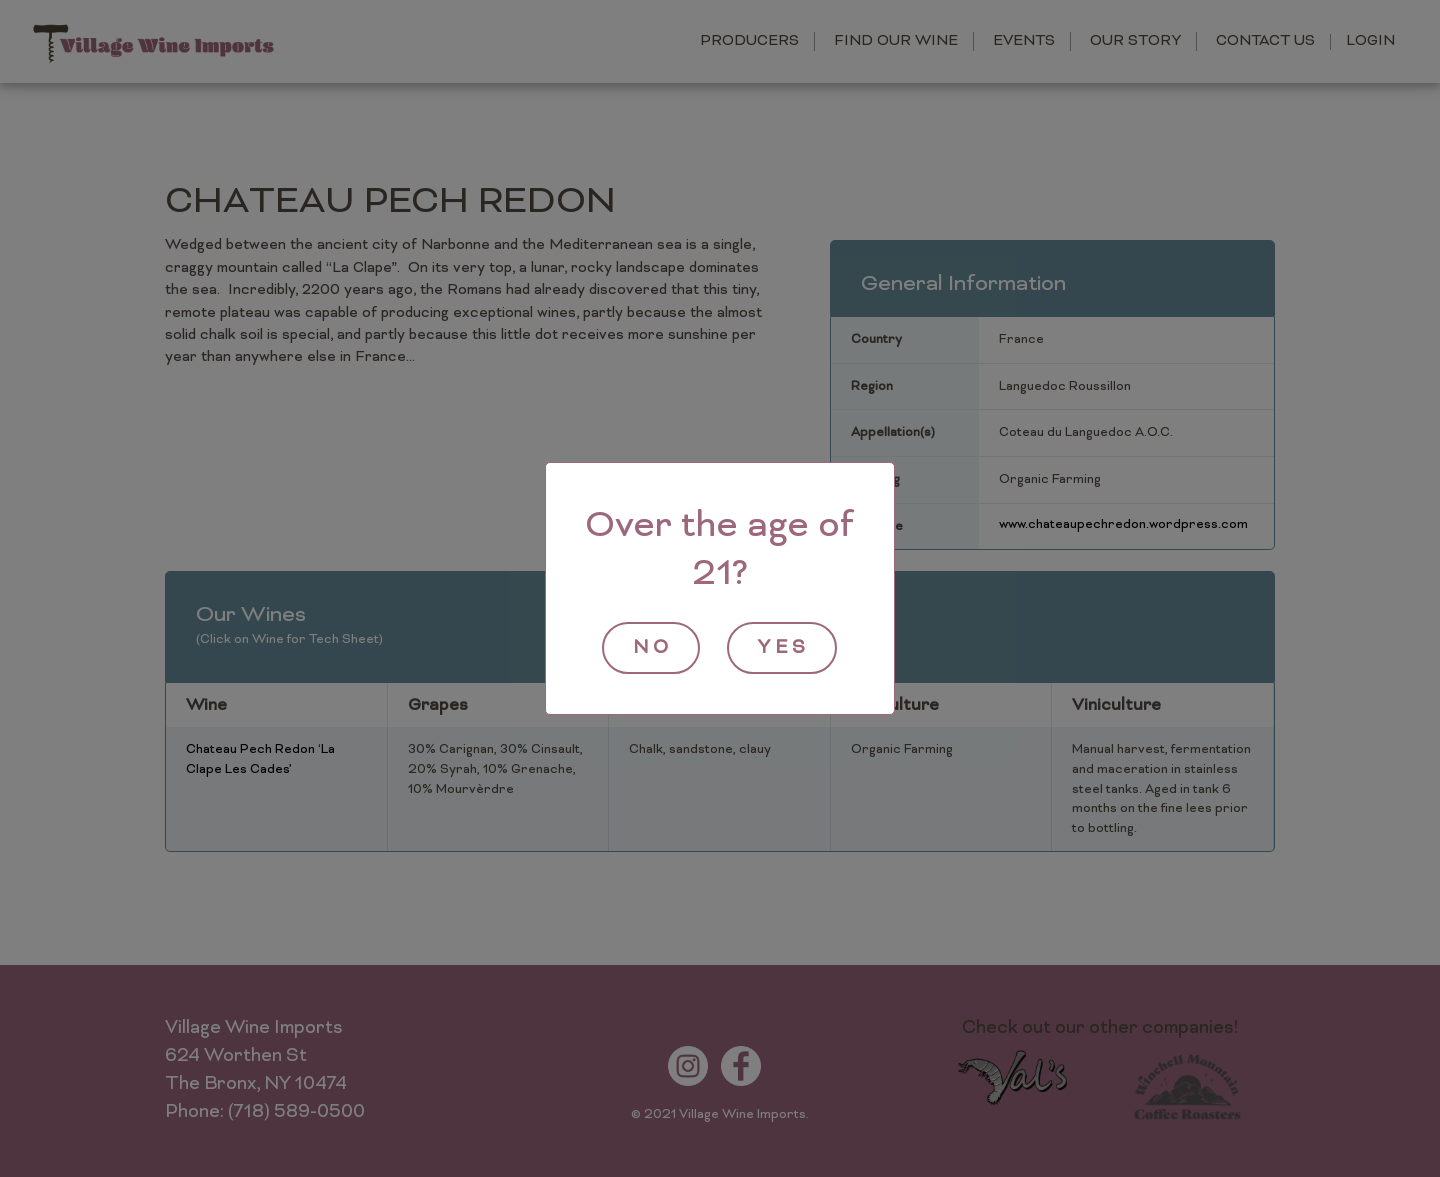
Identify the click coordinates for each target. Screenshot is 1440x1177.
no (653, 648)
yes (784, 648)
